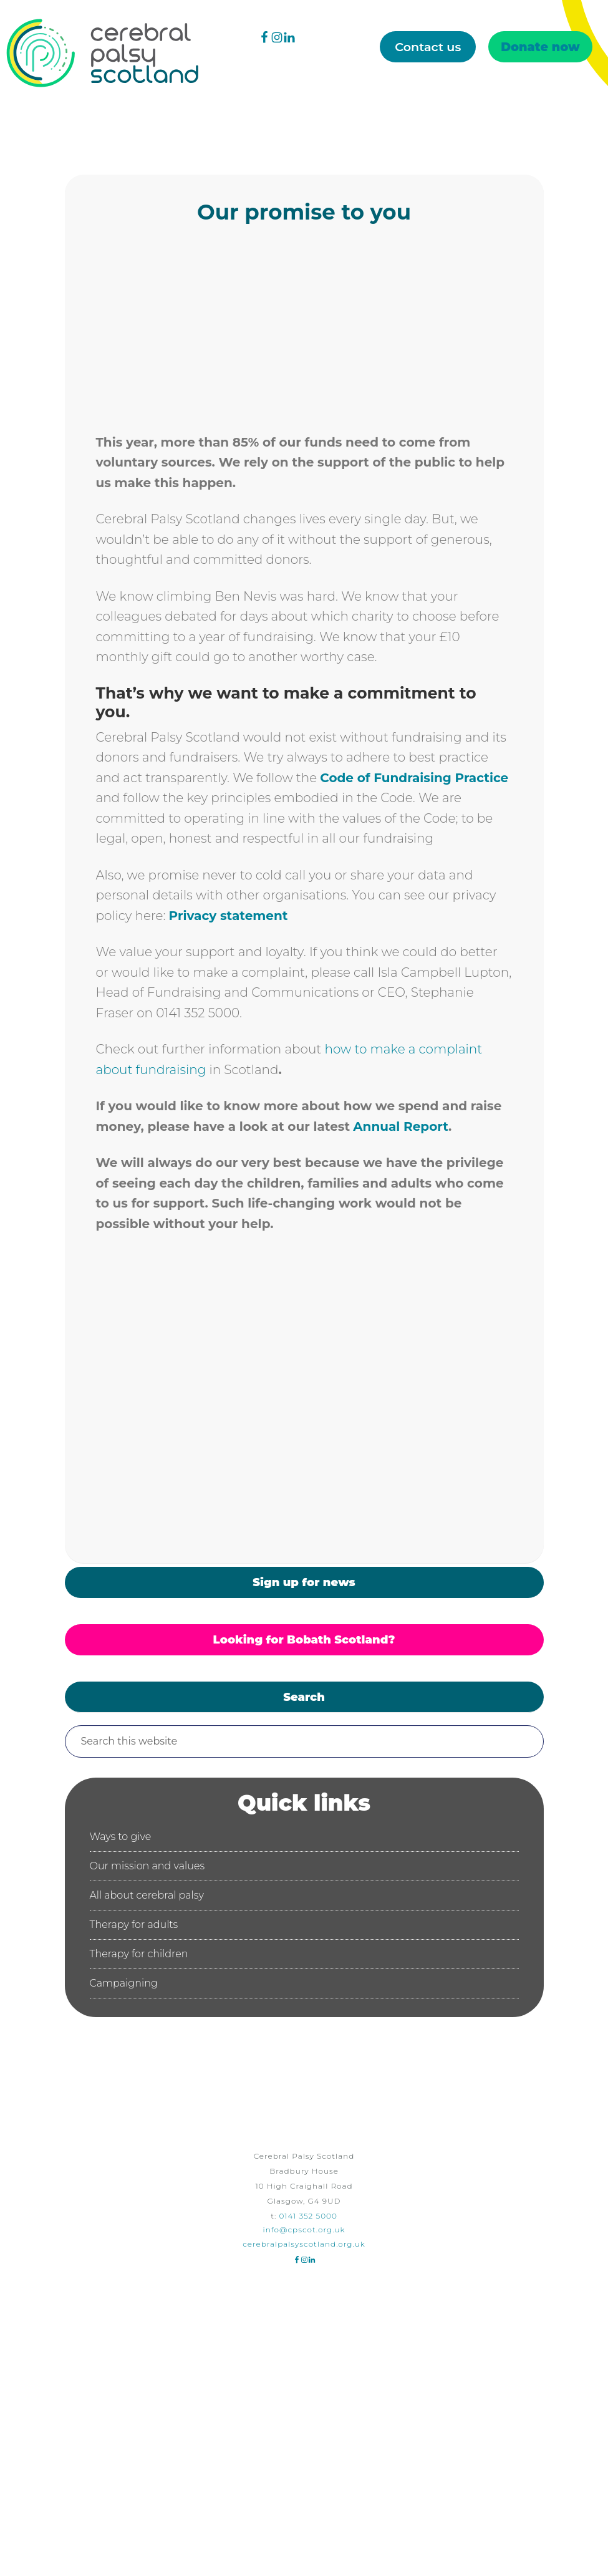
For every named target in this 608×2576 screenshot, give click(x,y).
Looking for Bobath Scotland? (304, 1640)
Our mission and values (147, 1866)
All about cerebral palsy (147, 1895)
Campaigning (124, 1983)
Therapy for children (139, 1954)
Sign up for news (304, 1582)
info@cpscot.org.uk (304, 2229)
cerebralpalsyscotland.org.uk (304, 2244)
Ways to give (121, 1836)
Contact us (428, 46)
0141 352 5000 (308, 2215)
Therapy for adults (134, 1924)
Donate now (540, 46)
